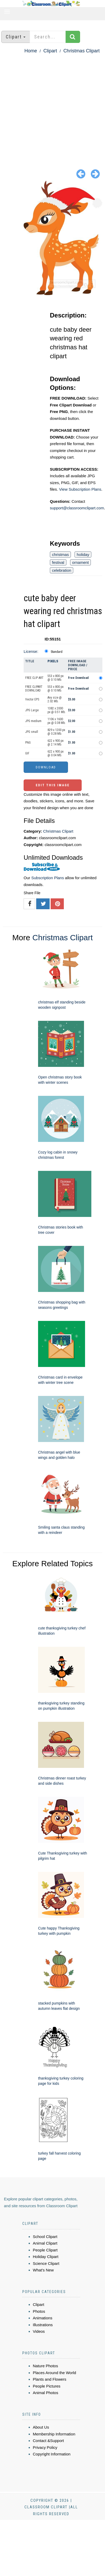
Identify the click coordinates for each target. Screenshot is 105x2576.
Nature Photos (45, 2366)
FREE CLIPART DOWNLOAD (34, 688)
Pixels (53, 661)
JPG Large (32, 710)
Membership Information (54, 2434)
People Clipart (45, 2250)
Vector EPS (32, 699)
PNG (28, 742)
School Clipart (45, 2236)
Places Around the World (54, 2372)
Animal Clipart (45, 2243)
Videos (39, 2331)
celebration (61, 570)
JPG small (31, 732)
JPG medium (33, 721)
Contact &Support (48, 2440)
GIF (27, 753)
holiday (83, 554)
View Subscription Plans (80, 489)
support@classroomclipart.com (77, 508)
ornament (80, 562)
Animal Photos (45, 2392)
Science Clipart (46, 2263)
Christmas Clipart (81, 50)
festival (58, 562)
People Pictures (46, 2386)
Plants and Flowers (49, 2379)
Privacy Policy (45, 2447)
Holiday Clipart (46, 2256)
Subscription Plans (47, 878)
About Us (41, 2427)
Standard (56, 652)
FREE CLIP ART (34, 678)
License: (31, 651)
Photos (39, 2311)
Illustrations (43, 2325)
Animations (42, 2318)
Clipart (50, 50)
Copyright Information (51, 2454)
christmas (60, 554)
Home (30, 50)
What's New (43, 2270)
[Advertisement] (49, 106)
